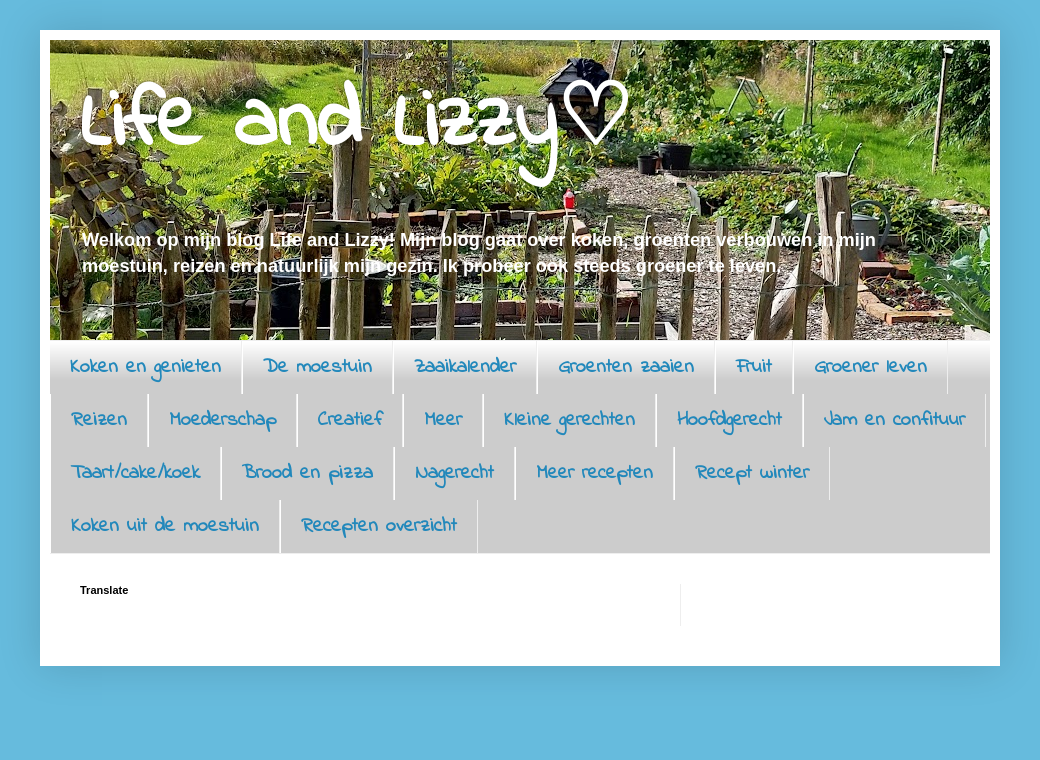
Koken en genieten (145, 367)
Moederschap (222, 420)
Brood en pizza (307, 473)
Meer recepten (594, 473)
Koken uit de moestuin (165, 526)
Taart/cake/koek (135, 473)
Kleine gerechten (569, 420)
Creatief (350, 420)
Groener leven (870, 367)
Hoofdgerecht (729, 420)
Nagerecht (454, 473)
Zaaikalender (465, 367)
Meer (443, 420)
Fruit (754, 367)
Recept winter (752, 473)
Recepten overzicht (379, 526)
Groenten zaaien (626, 367)
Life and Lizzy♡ (356, 124)
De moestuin (317, 367)
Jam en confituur (894, 420)
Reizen (99, 420)
